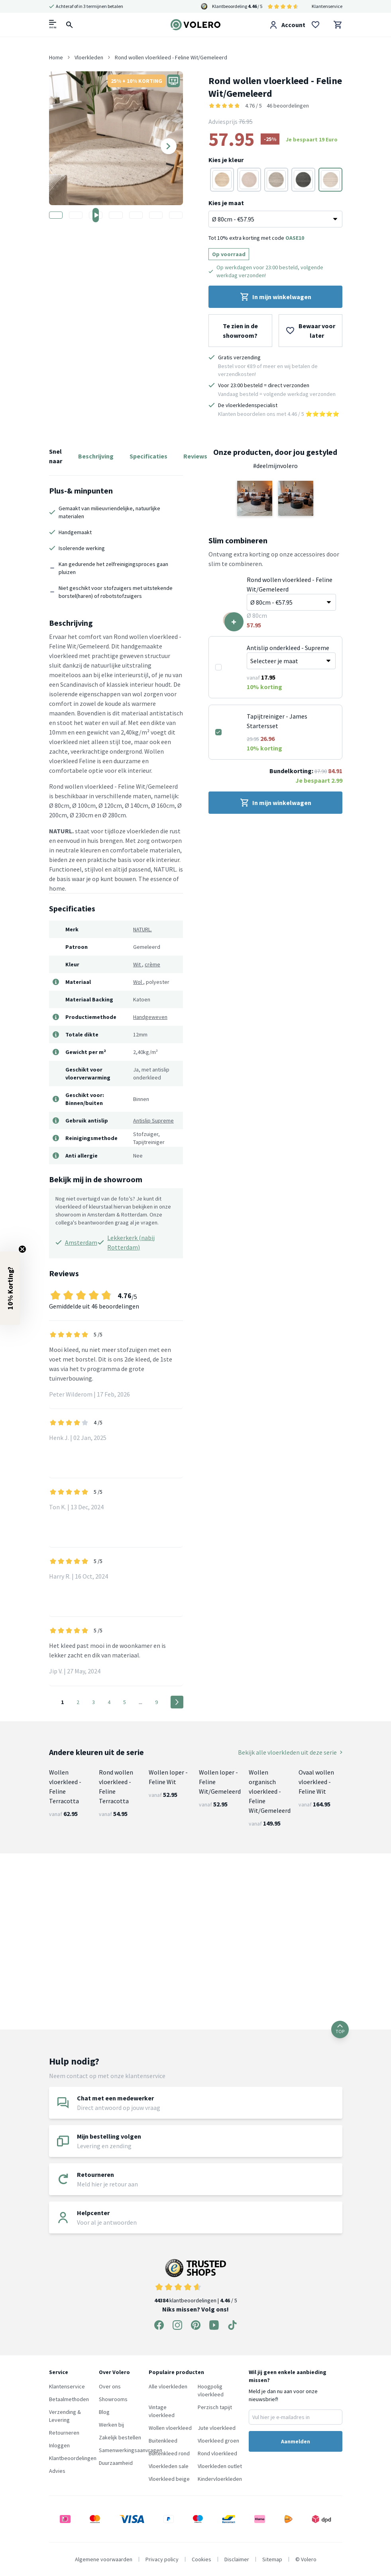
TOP (340, 2029)
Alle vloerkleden (168, 2386)
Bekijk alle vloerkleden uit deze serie (290, 1752)
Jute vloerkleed (217, 2427)
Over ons (110, 2386)
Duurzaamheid (116, 2462)
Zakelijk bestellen (120, 2437)
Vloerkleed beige (169, 2478)
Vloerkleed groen (218, 2440)
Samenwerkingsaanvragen (130, 2450)
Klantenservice (327, 6)
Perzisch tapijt (215, 2407)
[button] (254, 498)
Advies (57, 2470)
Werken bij (111, 2424)
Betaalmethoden (69, 2399)
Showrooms (113, 2399)
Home (56, 57)
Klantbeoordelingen (72, 2458)
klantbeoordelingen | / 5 (195, 2281)
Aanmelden (295, 2441)
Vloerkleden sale (169, 2466)
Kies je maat (226, 203)
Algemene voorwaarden (103, 2559)
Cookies (201, 2559)
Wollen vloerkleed (170, 2427)
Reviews (195, 456)
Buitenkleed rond (169, 2453)
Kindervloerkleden (220, 2478)
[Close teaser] (22, 1249)
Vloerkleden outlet (220, 2466)
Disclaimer (236, 2559)
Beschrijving (96, 456)
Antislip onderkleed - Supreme (288, 648)
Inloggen (59, 2445)
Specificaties (148, 456)
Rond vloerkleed (217, 2453)
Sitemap (272, 2559)
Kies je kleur (226, 160)
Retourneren (64, 2432)
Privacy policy (162, 2559)
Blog (104, 2411)
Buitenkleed (163, 2440)
